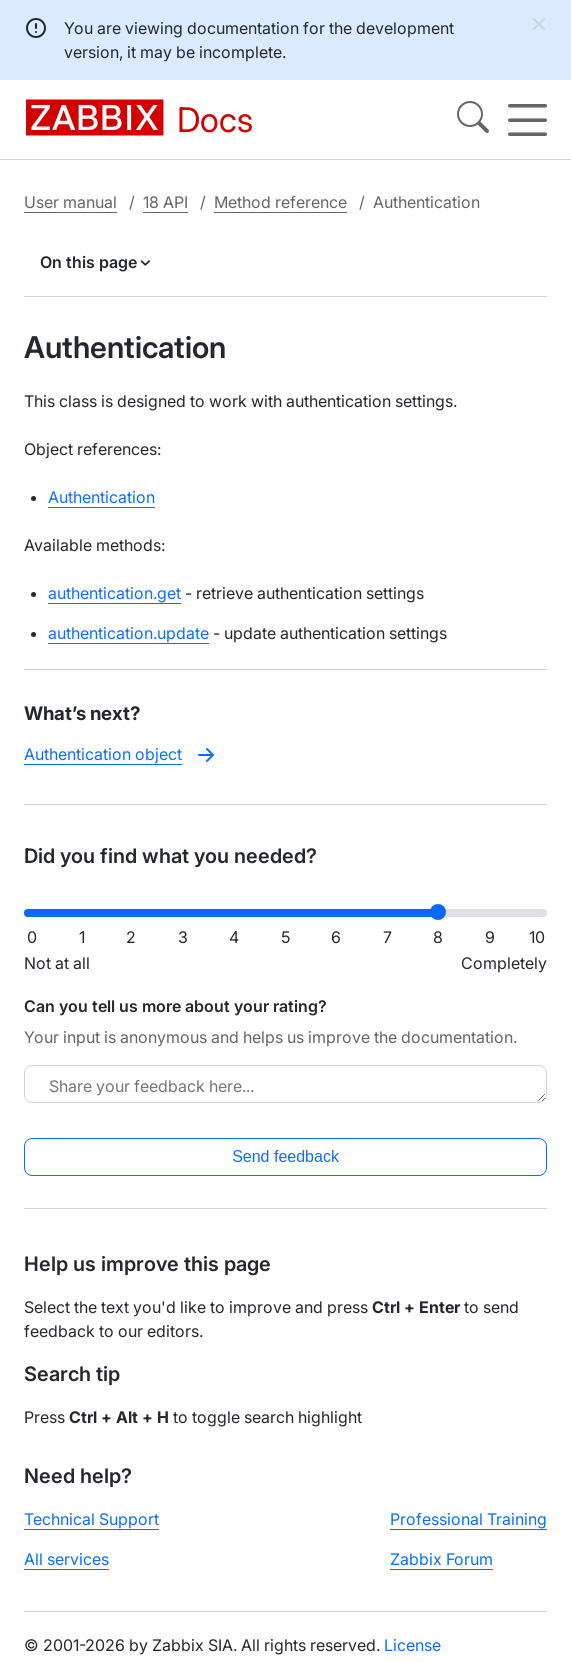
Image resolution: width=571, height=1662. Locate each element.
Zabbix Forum (441, 1559)
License (412, 1645)
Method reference (280, 202)
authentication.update (128, 633)
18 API (165, 202)
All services (66, 1559)
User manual (70, 202)
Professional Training (468, 1519)
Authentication (101, 497)
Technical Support (91, 1519)
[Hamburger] (527, 120)
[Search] (473, 120)
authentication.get (114, 593)
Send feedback (285, 1156)
